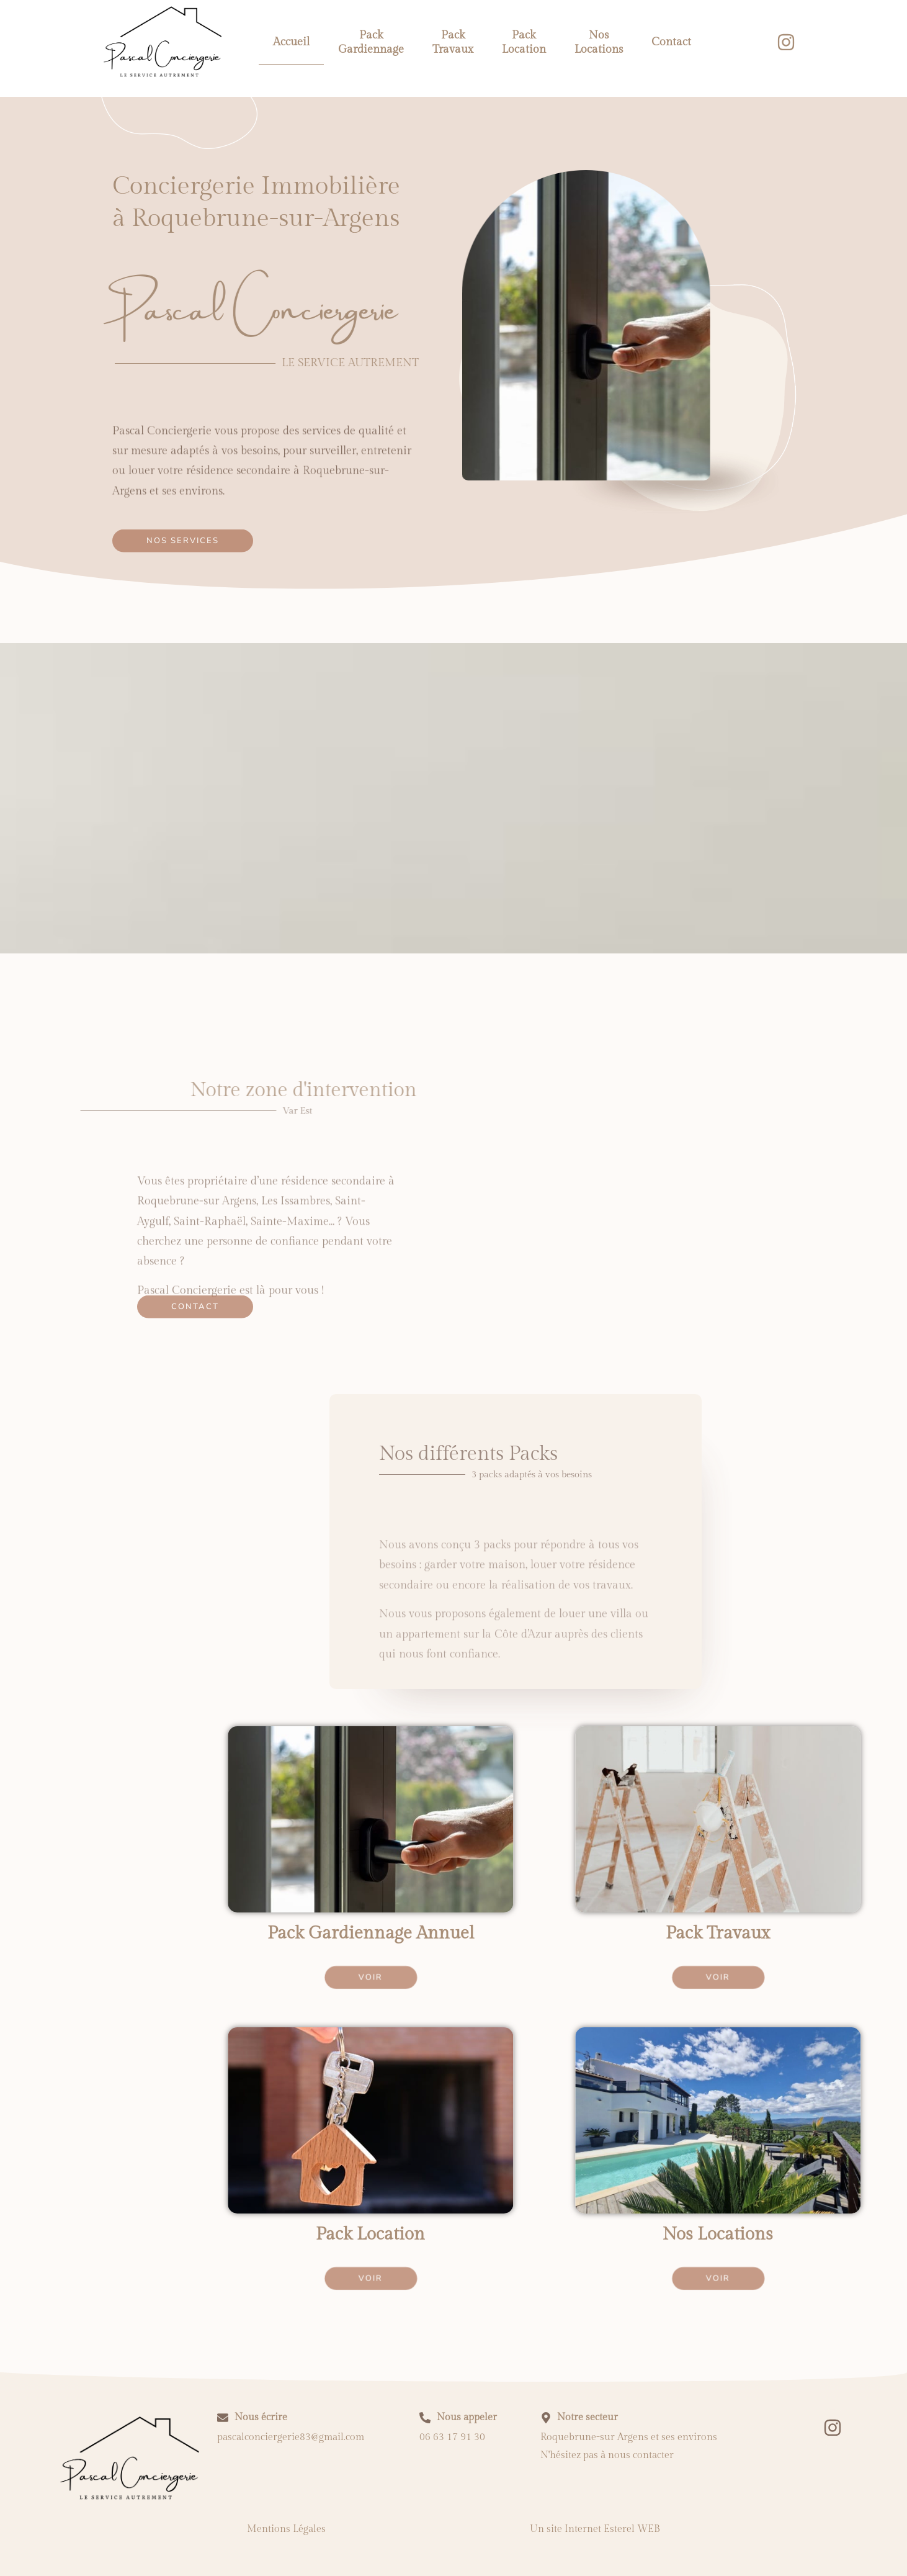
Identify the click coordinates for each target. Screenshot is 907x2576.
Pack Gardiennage (371, 42)
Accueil (291, 41)
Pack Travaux (452, 42)
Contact (671, 41)
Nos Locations (598, 42)
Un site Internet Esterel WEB (595, 2529)
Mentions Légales (286, 2529)
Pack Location (524, 42)
